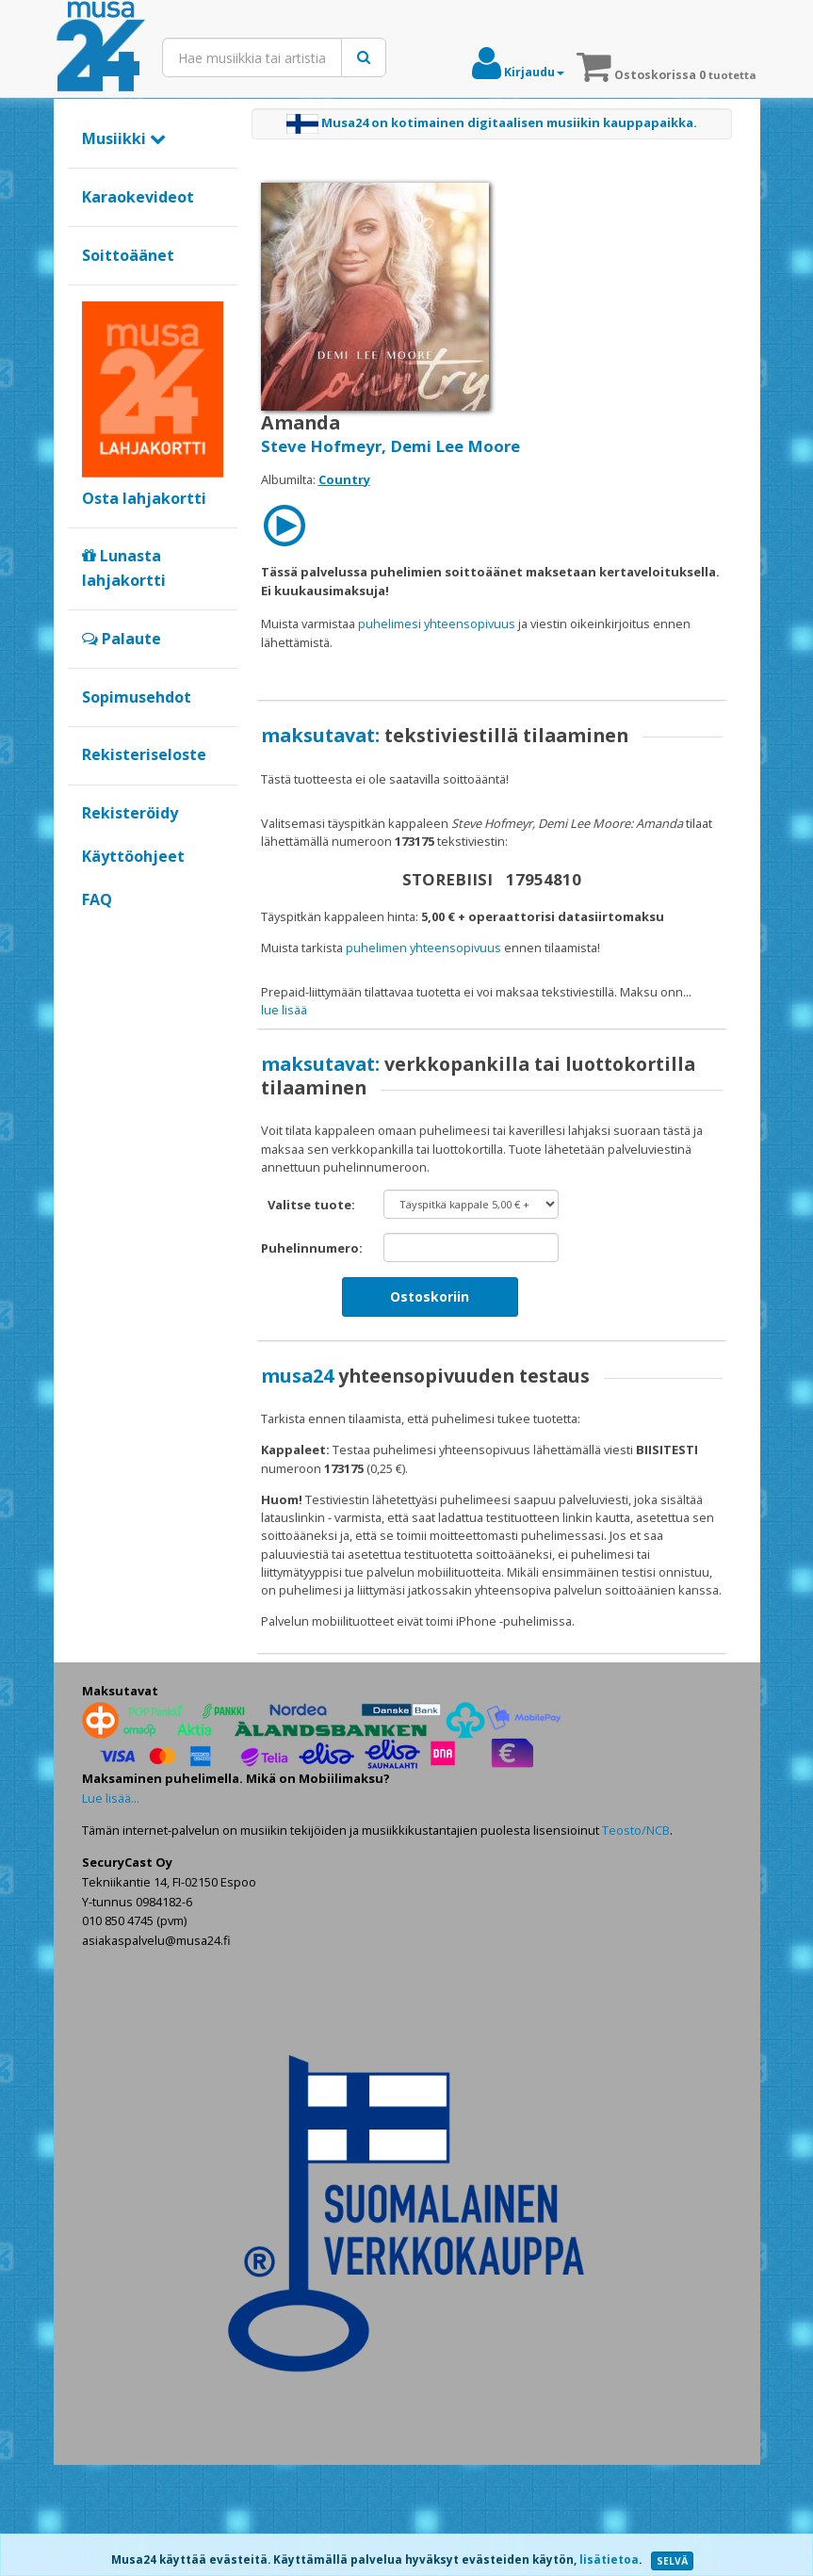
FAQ (97, 899)
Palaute (121, 638)
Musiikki (124, 138)
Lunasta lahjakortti (124, 568)
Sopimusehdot (136, 697)
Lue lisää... (110, 1909)
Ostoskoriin (429, 1409)
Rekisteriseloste (144, 754)
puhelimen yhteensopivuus (423, 947)
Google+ (92, 931)
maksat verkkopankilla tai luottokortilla (388, 1009)
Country (344, 479)
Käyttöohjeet (133, 856)
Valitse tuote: (311, 1316)
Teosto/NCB (636, 1942)
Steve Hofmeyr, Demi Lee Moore (390, 446)
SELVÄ (672, 2561)
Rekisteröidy (130, 812)
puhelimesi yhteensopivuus (436, 623)
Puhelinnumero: (312, 1360)
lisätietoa (609, 2559)
